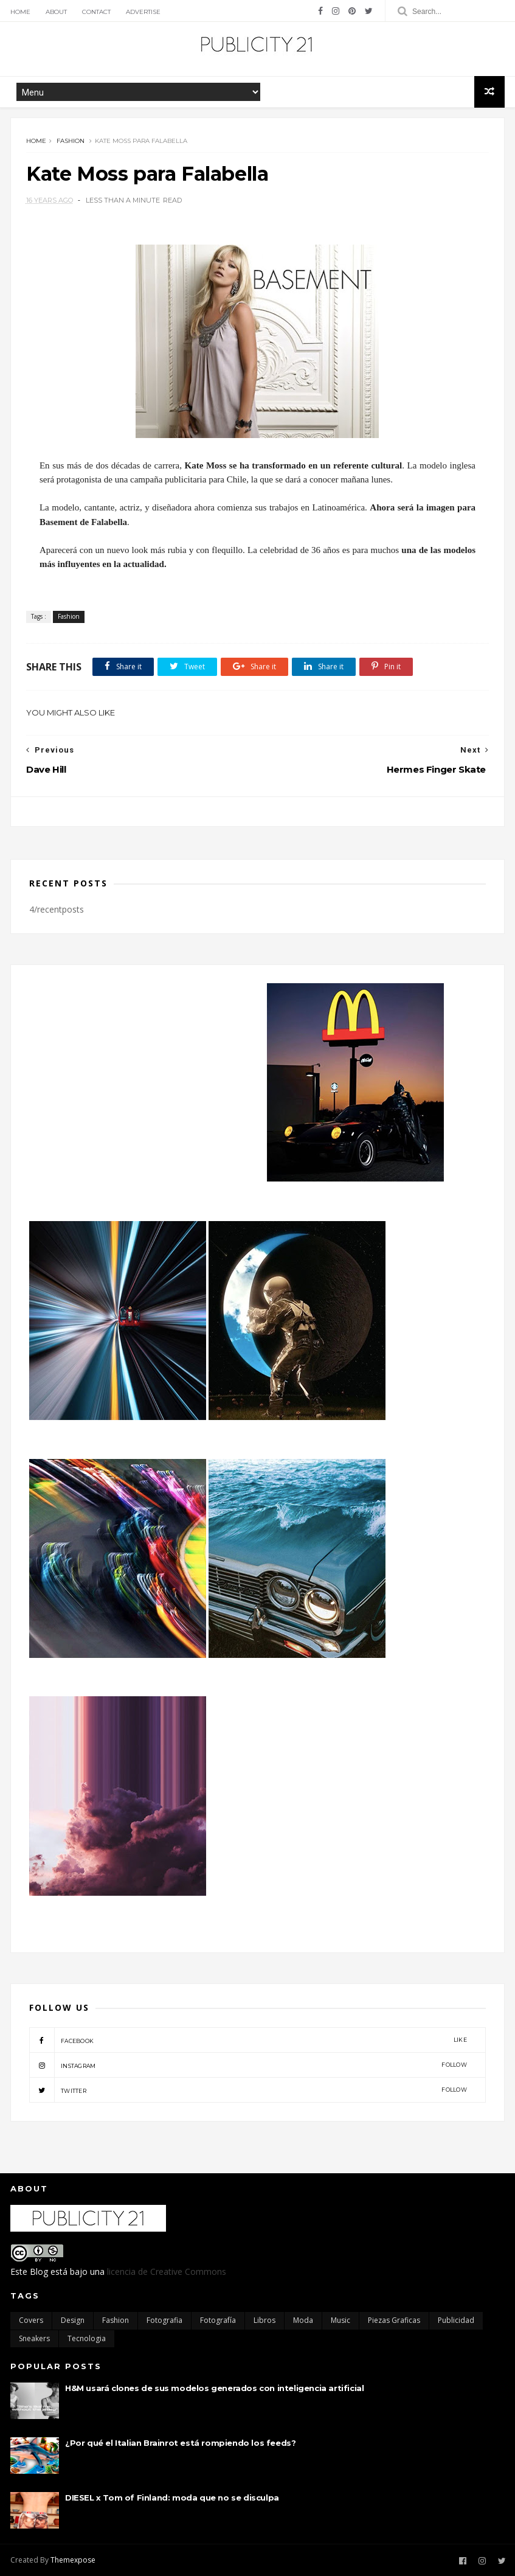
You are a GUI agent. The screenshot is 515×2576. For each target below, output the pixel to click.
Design (73, 2320)
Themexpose (72, 2560)
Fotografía (218, 2320)
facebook (248, 2040)
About (56, 12)
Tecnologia (86, 2338)
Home (20, 12)
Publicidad (456, 2320)
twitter (248, 2090)
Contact (96, 12)
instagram (248, 2065)
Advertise (143, 12)
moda (303, 2320)
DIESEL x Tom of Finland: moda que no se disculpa (172, 2497)
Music (340, 2320)
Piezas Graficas (394, 2320)
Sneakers (34, 2338)
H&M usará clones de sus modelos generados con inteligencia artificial (214, 2388)
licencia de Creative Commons (166, 2271)
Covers (31, 2320)
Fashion (71, 141)
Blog (39, 2271)
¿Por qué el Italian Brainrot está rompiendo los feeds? (180, 2443)
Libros (264, 2320)
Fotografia (164, 2320)
